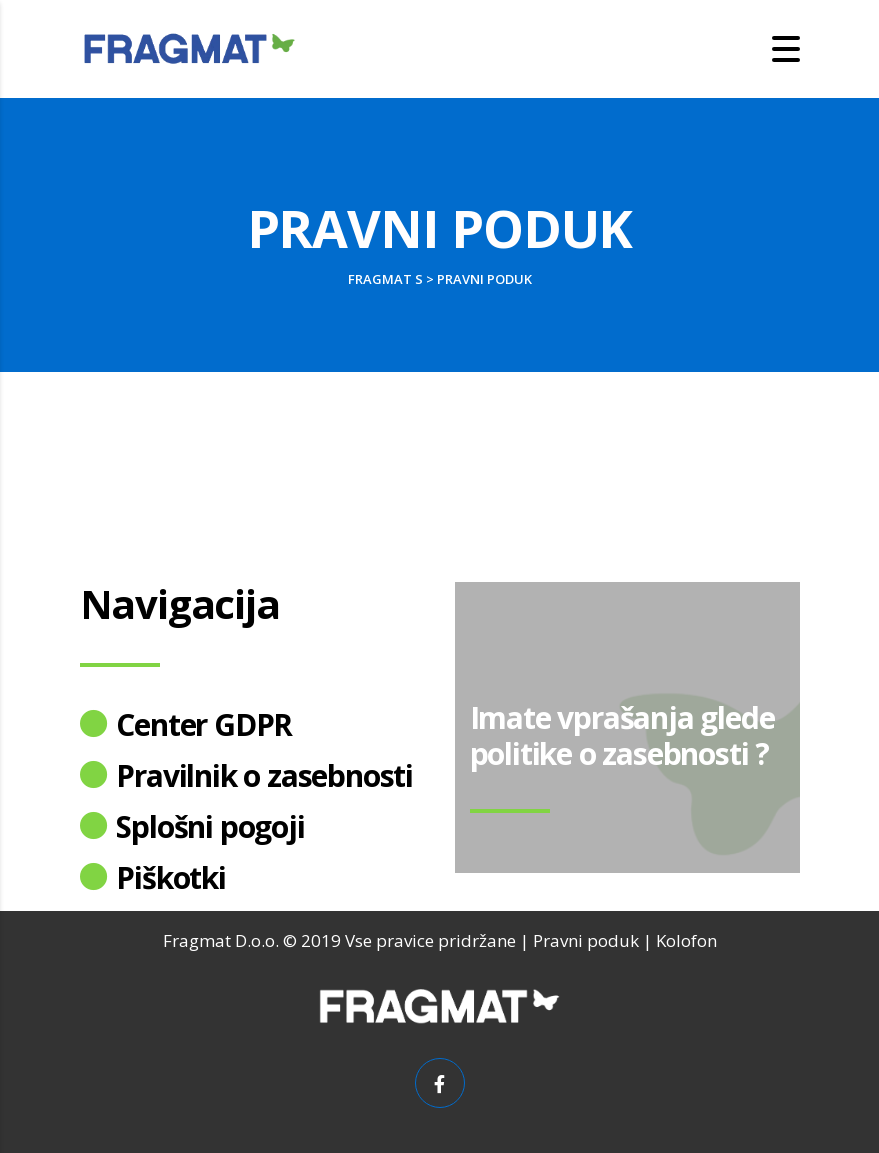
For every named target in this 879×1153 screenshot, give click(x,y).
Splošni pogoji (210, 826)
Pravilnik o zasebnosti (264, 775)
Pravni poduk (586, 940)
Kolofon (686, 940)
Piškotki (170, 877)
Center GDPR (204, 724)
